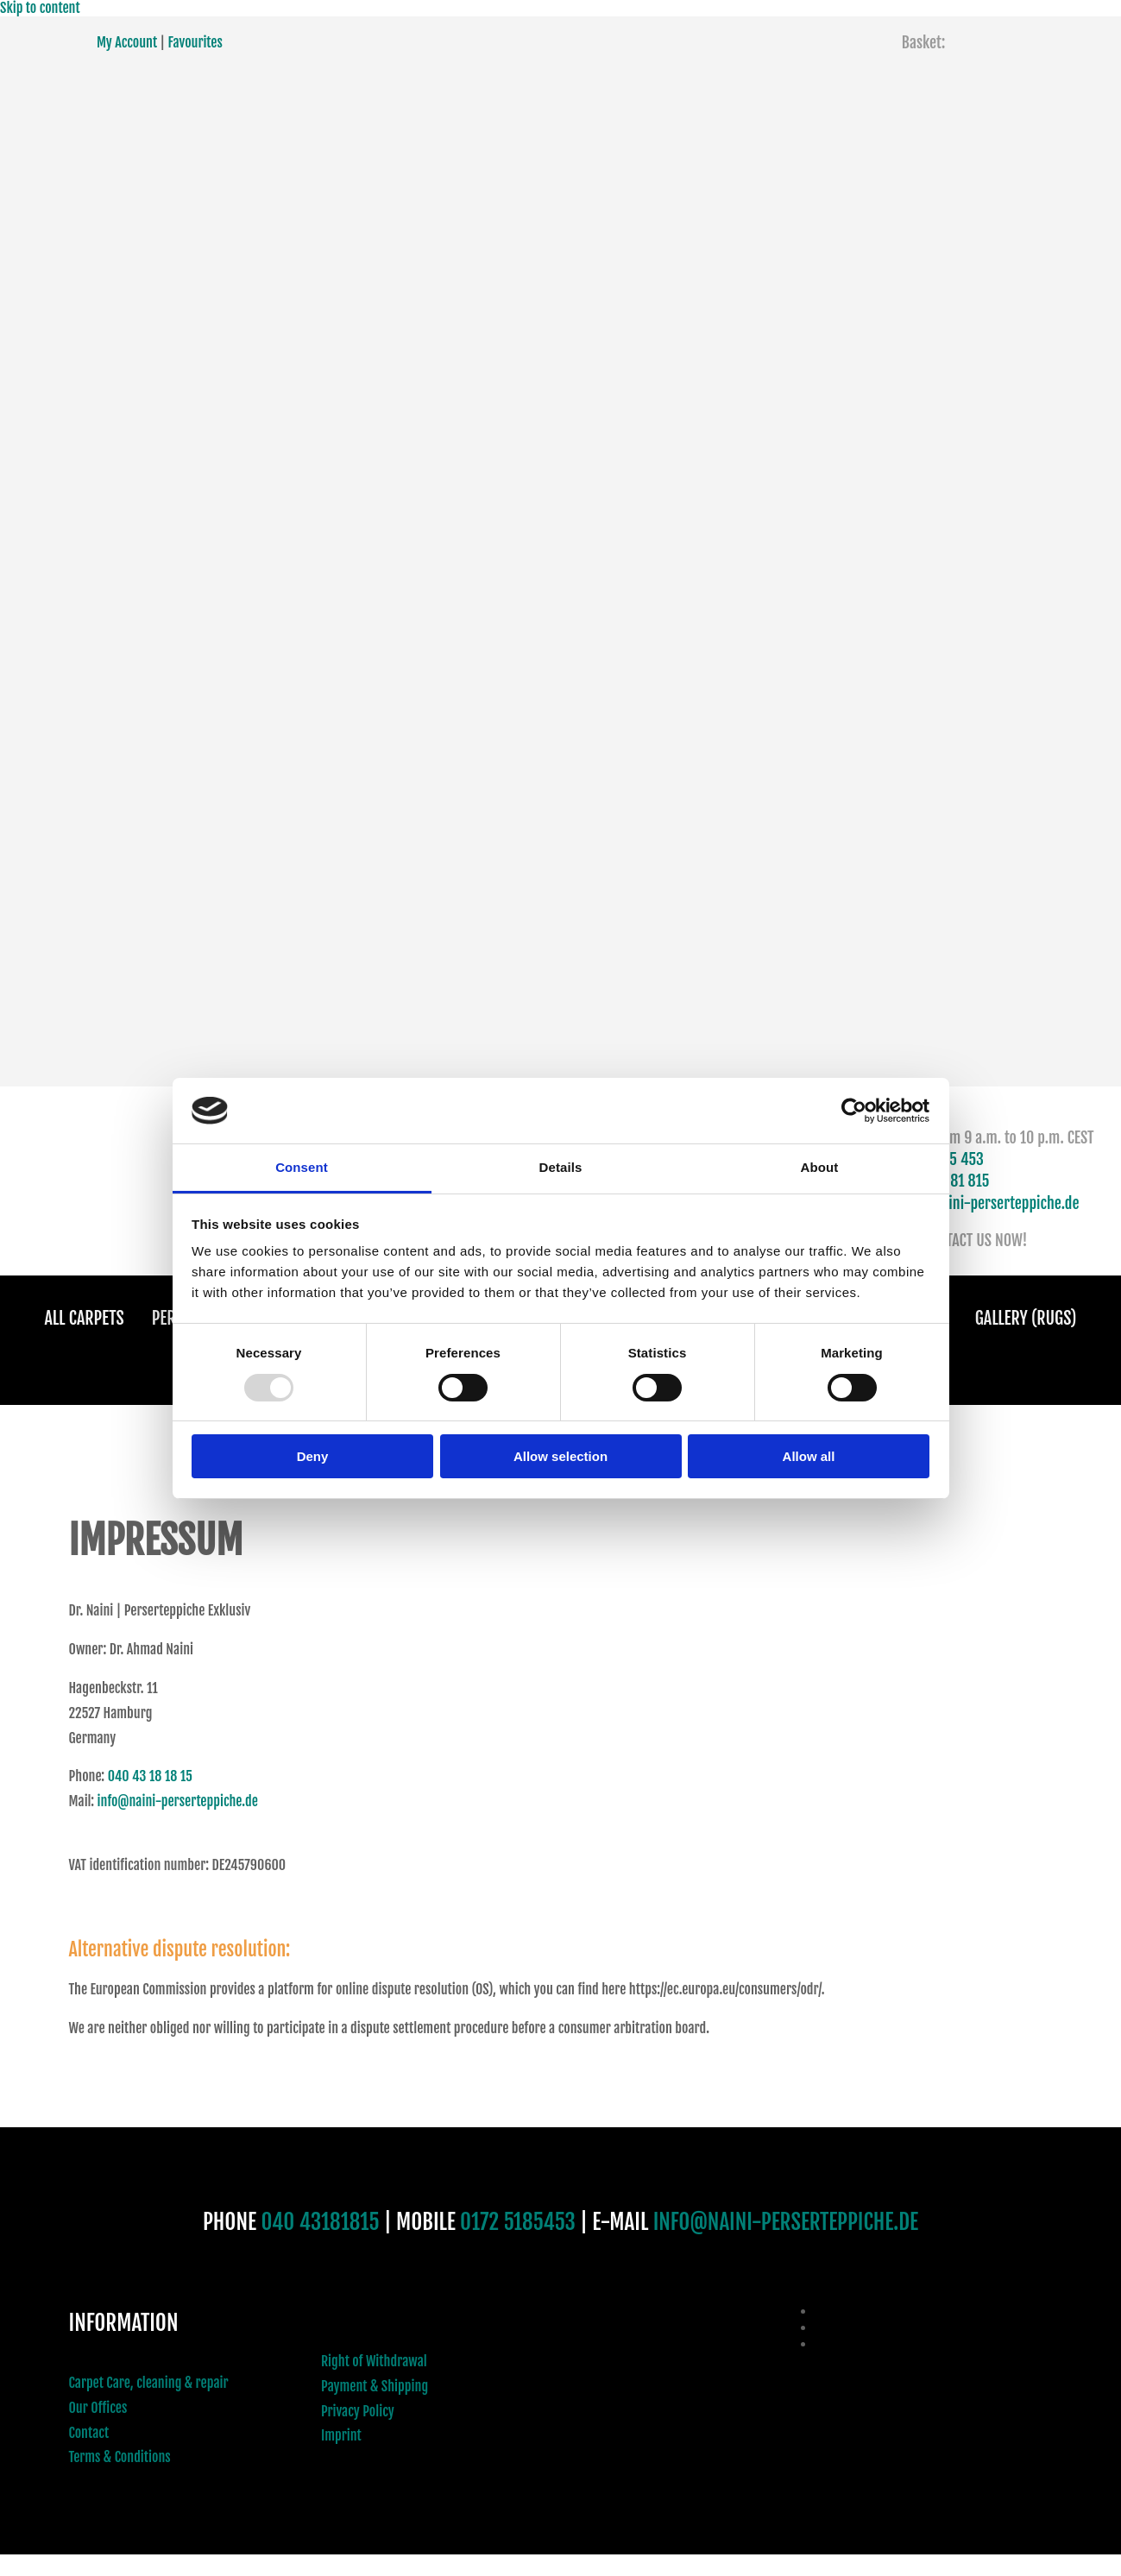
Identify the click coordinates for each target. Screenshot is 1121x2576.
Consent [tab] (301, 1167)
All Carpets (84, 1318)
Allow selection (560, 1456)
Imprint (341, 2435)
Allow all (809, 1456)
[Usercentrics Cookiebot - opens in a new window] (853, 1111)
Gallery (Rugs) (1026, 1318)
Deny (313, 1456)
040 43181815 (320, 2221)
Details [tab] (561, 1167)
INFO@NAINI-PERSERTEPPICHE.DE (785, 2221)
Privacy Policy (357, 2411)
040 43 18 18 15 (150, 1776)
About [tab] (820, 1167)
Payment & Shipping (374, 2386)
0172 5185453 (518, 2221)
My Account (127, 42)
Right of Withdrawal (374, 2361)
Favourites (195, 42)
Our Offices (98, 2407)
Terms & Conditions (120, 2457)
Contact (89, 2432)
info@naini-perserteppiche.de (989, 1203)
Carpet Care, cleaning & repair (149, 2382)
